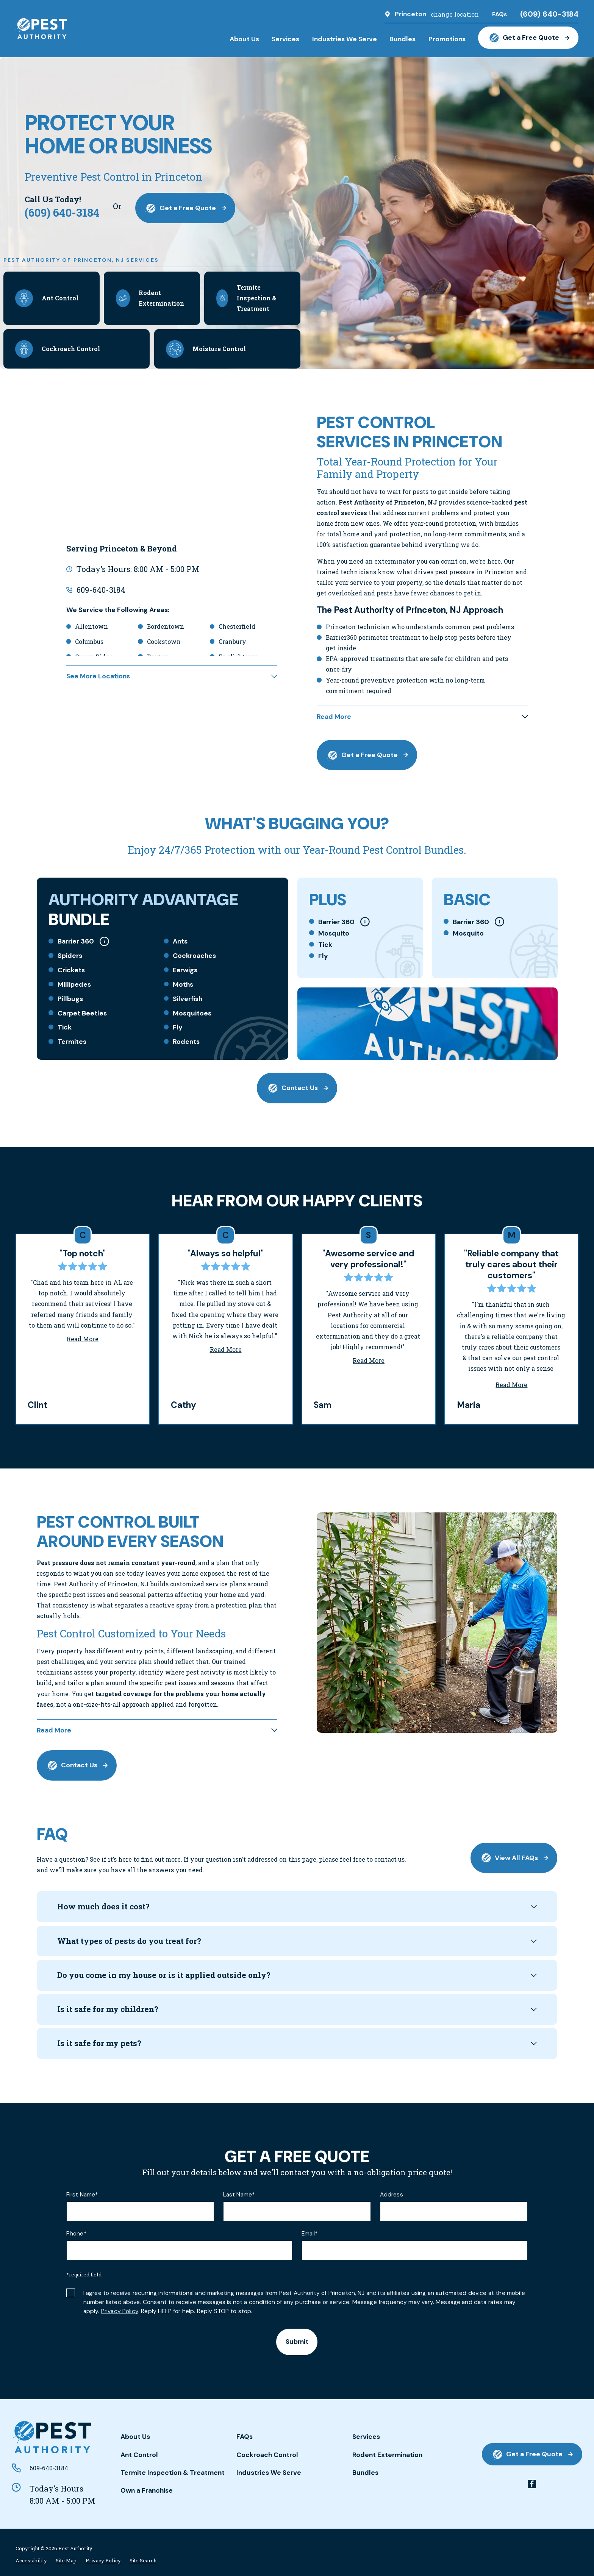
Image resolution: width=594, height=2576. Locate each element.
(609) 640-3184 (549, 14)
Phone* (76, 2233)
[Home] (41, 28)
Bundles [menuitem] (402, 39)
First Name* (82, 2194)
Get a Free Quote (528, 38)
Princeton (410, 14)
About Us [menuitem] (244, 39)
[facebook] (532, 2484)
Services (366, 2436)
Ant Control (139, 2455)
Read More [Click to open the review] (82, 1339)
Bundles (365, 2472)
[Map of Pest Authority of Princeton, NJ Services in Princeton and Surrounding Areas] (171, 472)
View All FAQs (514, 1858)
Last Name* (239, 2194)
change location (455, 14)
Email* (310, 2233)
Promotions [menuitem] (447, 39)
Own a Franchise (146, 2490)
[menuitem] (31, 2560)
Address (391, 2194)
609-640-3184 (101, 590)
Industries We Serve (268, 2472)
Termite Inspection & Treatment (172, 2472)
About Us (135, 2436)
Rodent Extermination (387, 2455)
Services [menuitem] (285, 39)
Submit (297, 2341)
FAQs (244, 2436)
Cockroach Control (267, 2455)
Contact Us (297, 1088)
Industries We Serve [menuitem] (344, 39)
